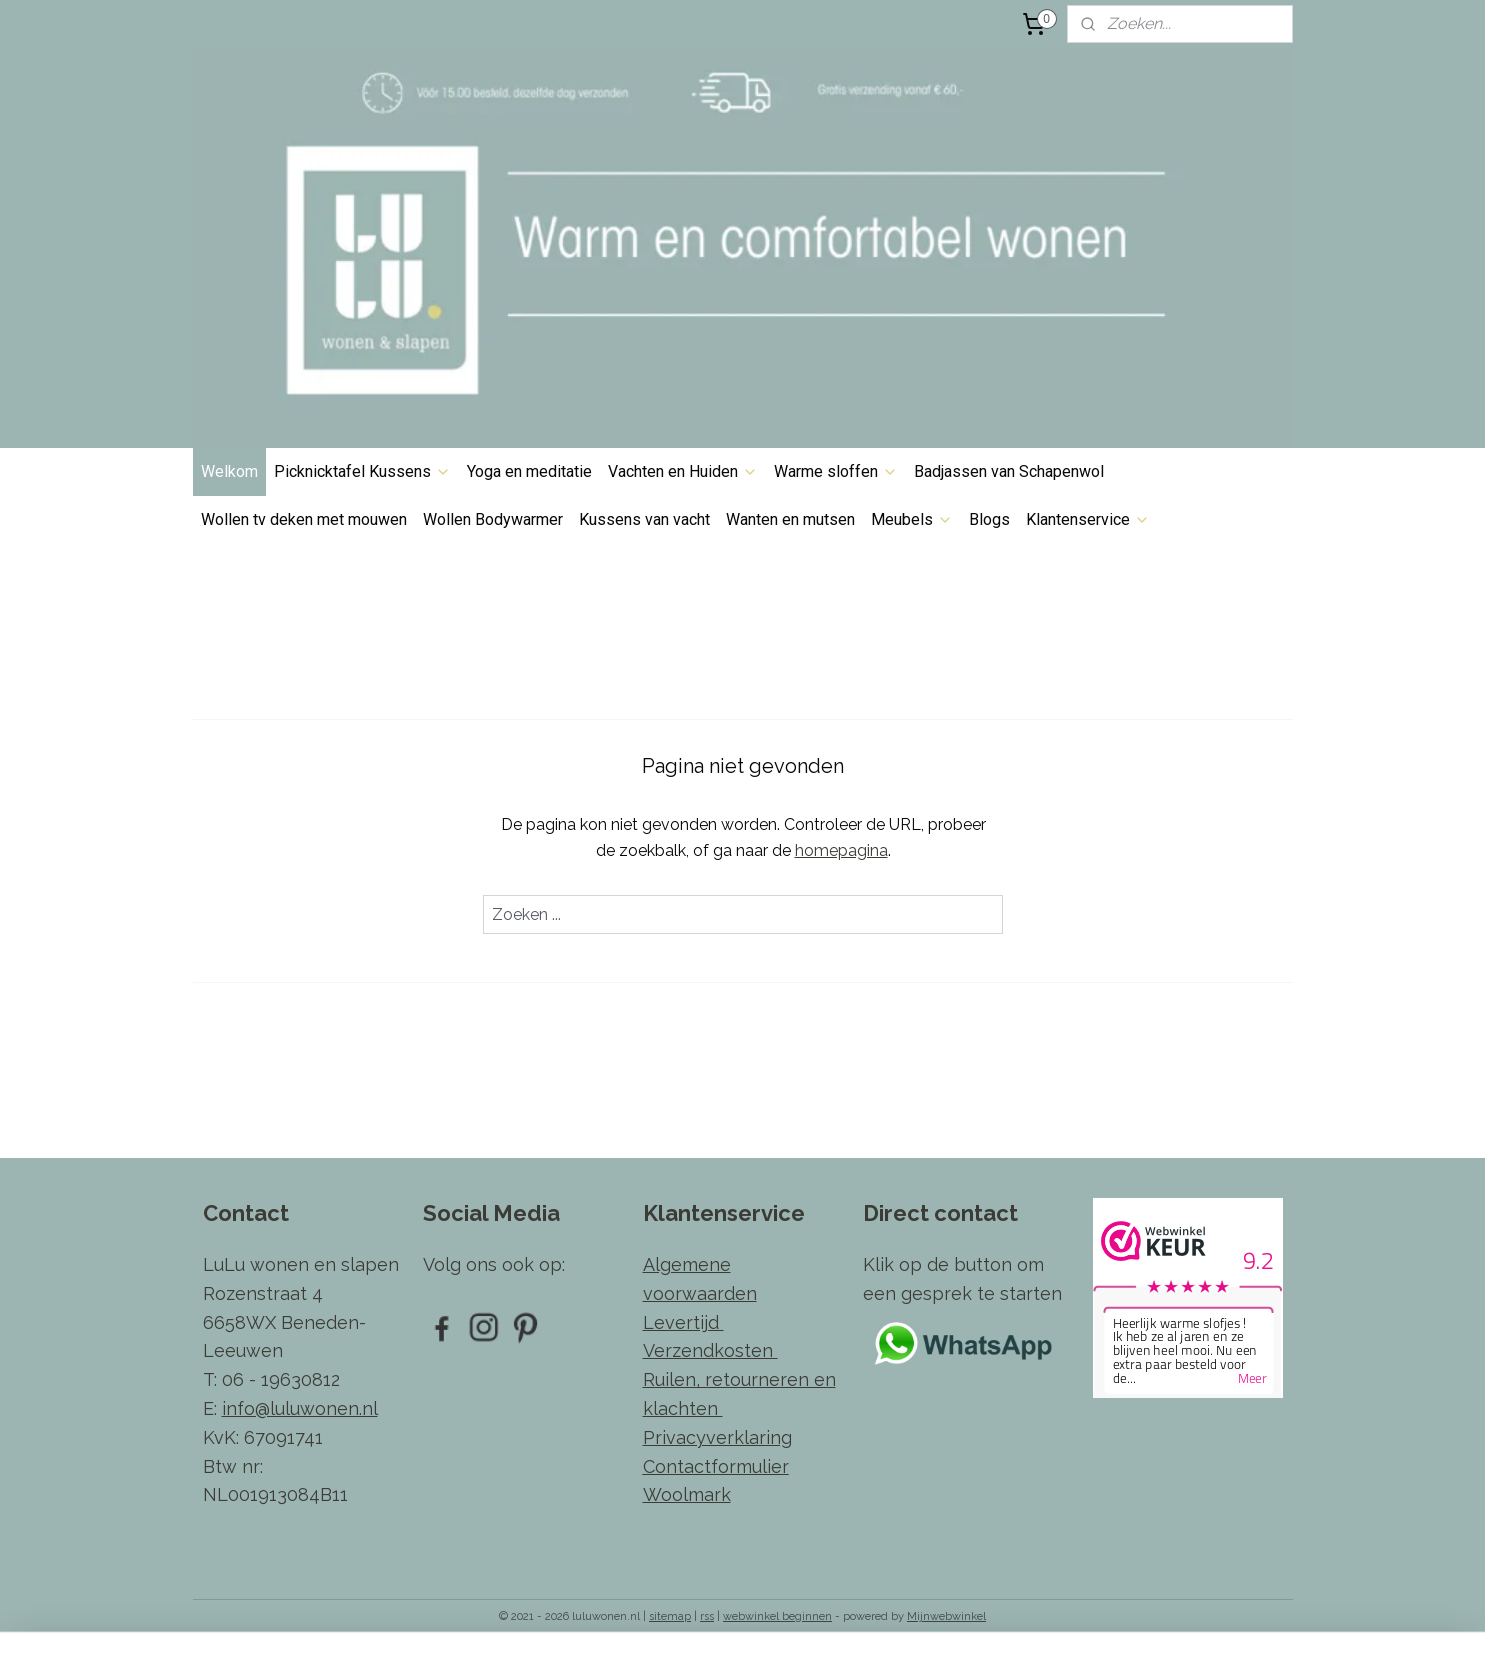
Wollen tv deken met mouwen (304, 519)
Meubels (912, 519)
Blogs (989, 519)
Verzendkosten (710, 1350)
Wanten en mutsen (790, 519)
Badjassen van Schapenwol (1009, 471)
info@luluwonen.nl (300, 1408)
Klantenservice (1088, 519)
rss (707, 1616)
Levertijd (683, 1322)
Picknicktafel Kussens (362, 471)
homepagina (840, 850)
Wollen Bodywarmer (493, 519)
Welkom (229, 471)
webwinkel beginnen (777, 1616)
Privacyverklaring (717, 1437)
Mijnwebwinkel (946, 1616)
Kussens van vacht (644, 519)
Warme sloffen (836, 471)
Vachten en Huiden (683, 471)
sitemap (670, 1616)
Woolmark (687, 1494)
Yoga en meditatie (529, 471)
